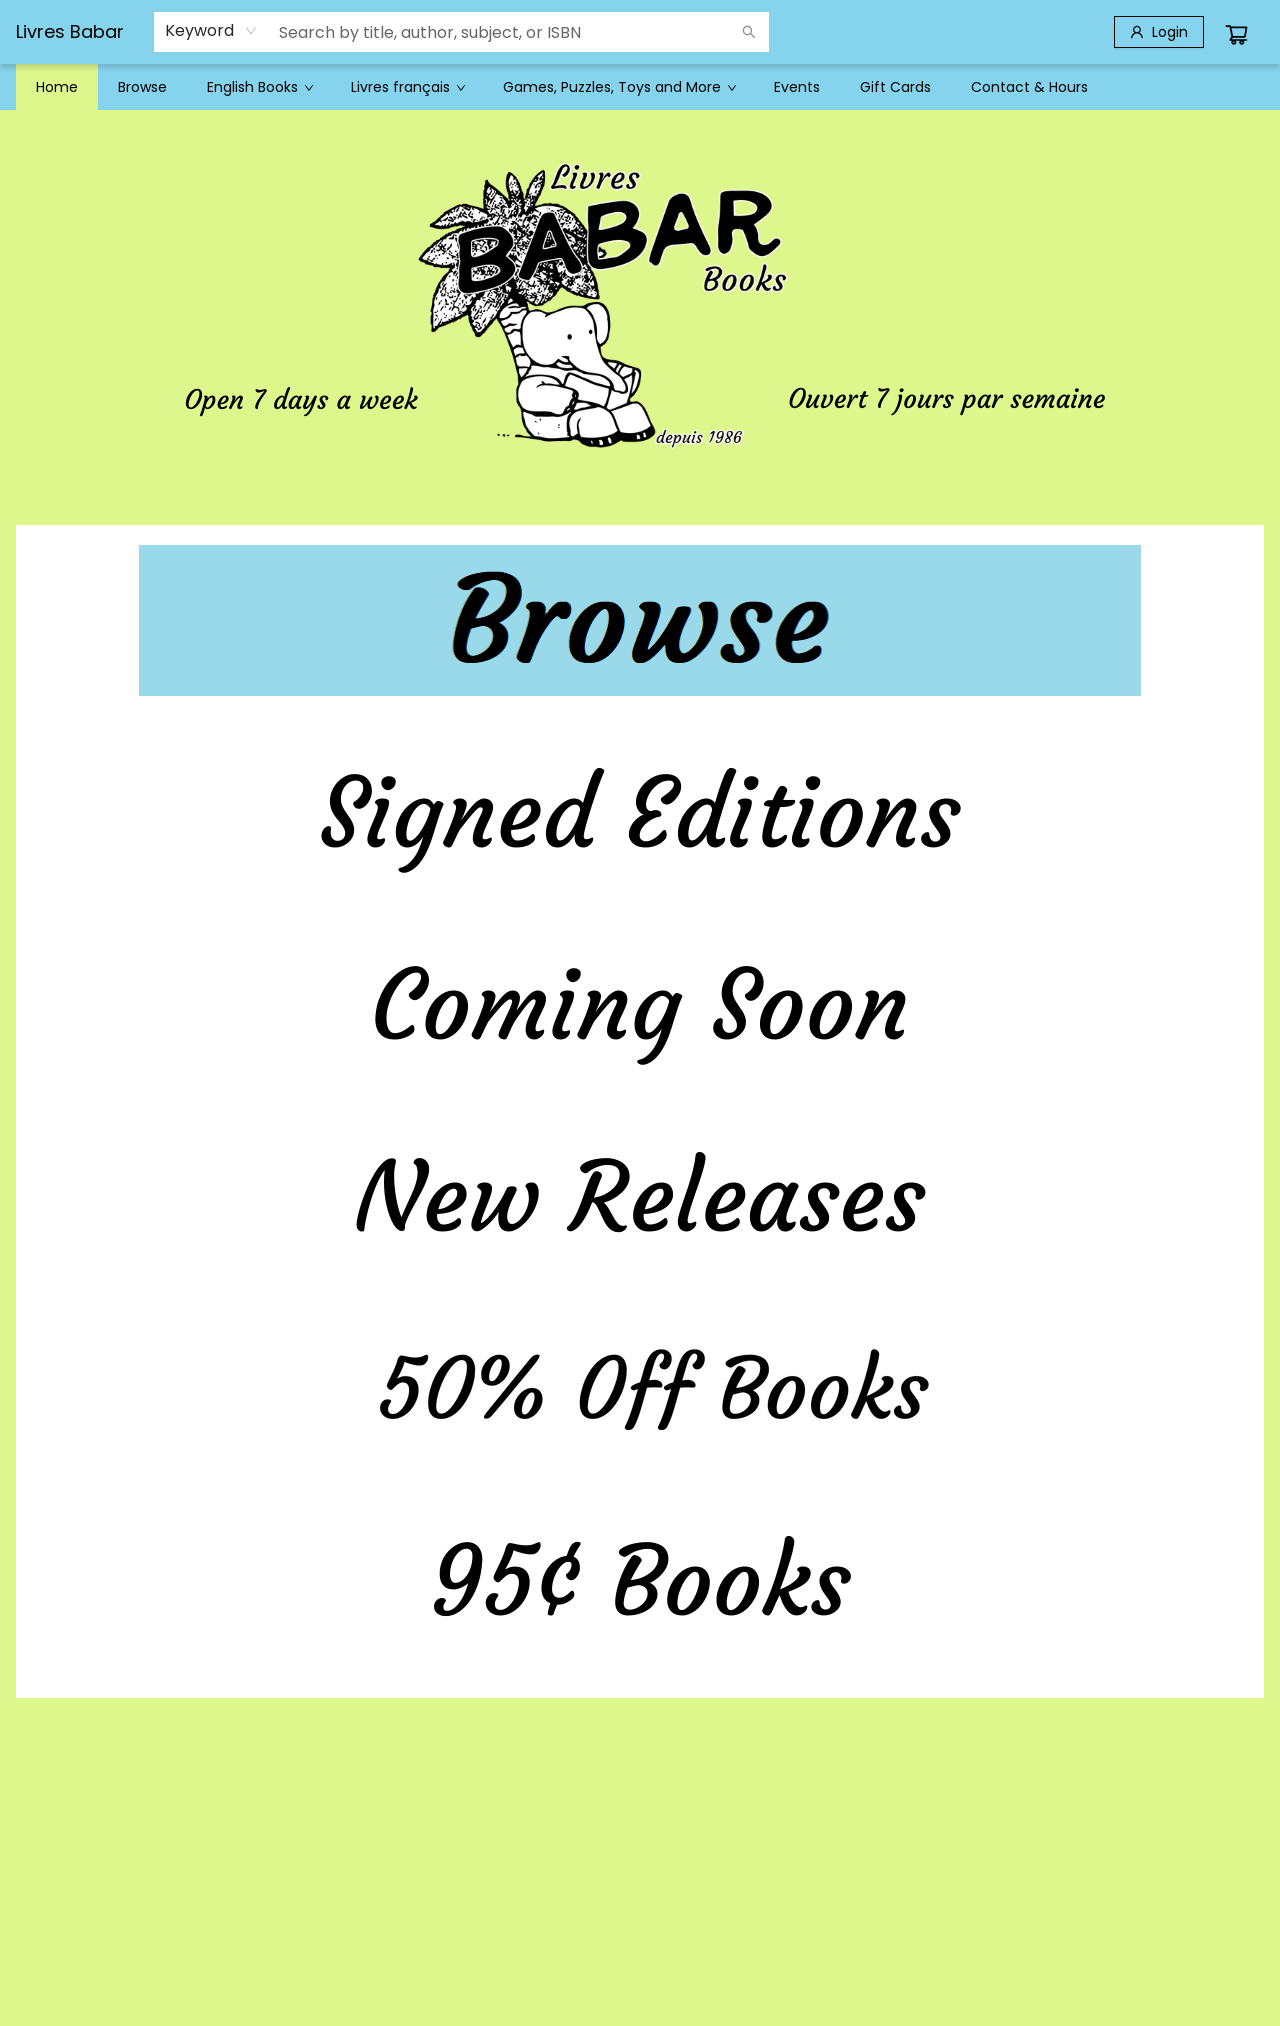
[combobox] (211, 31)
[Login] (1159, 32)
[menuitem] (57, 87)
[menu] (640, 87)
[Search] (749, 32)
